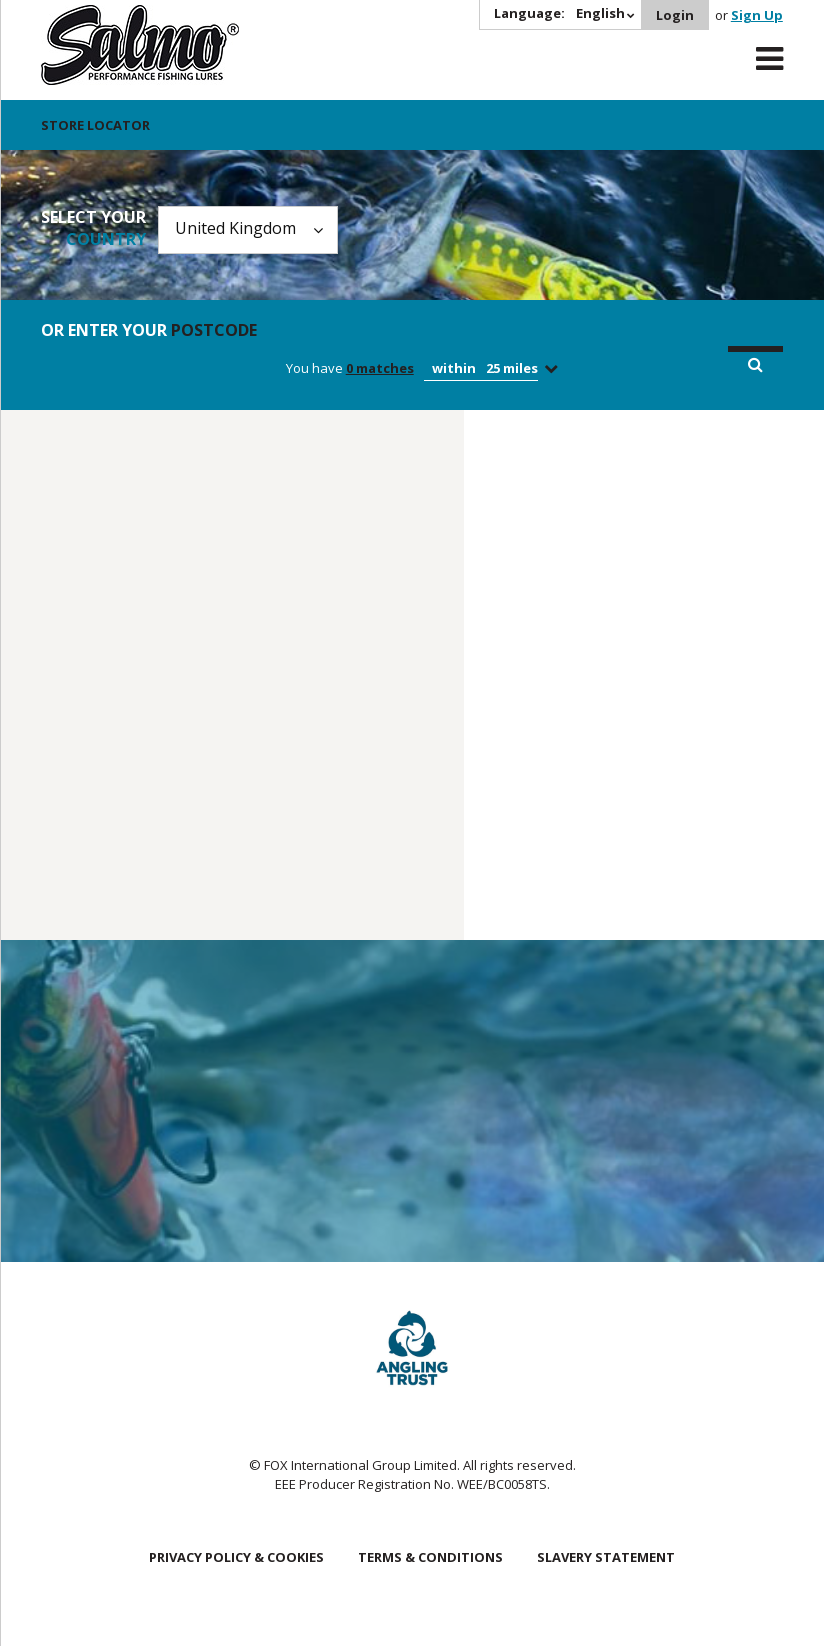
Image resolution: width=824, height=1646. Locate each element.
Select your (93, 228)
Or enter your (149, 330)
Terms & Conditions (430, 1557)
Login (675, 15)
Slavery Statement (606, 1557)
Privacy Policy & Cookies (236, 1557)
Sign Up (757, 15)
